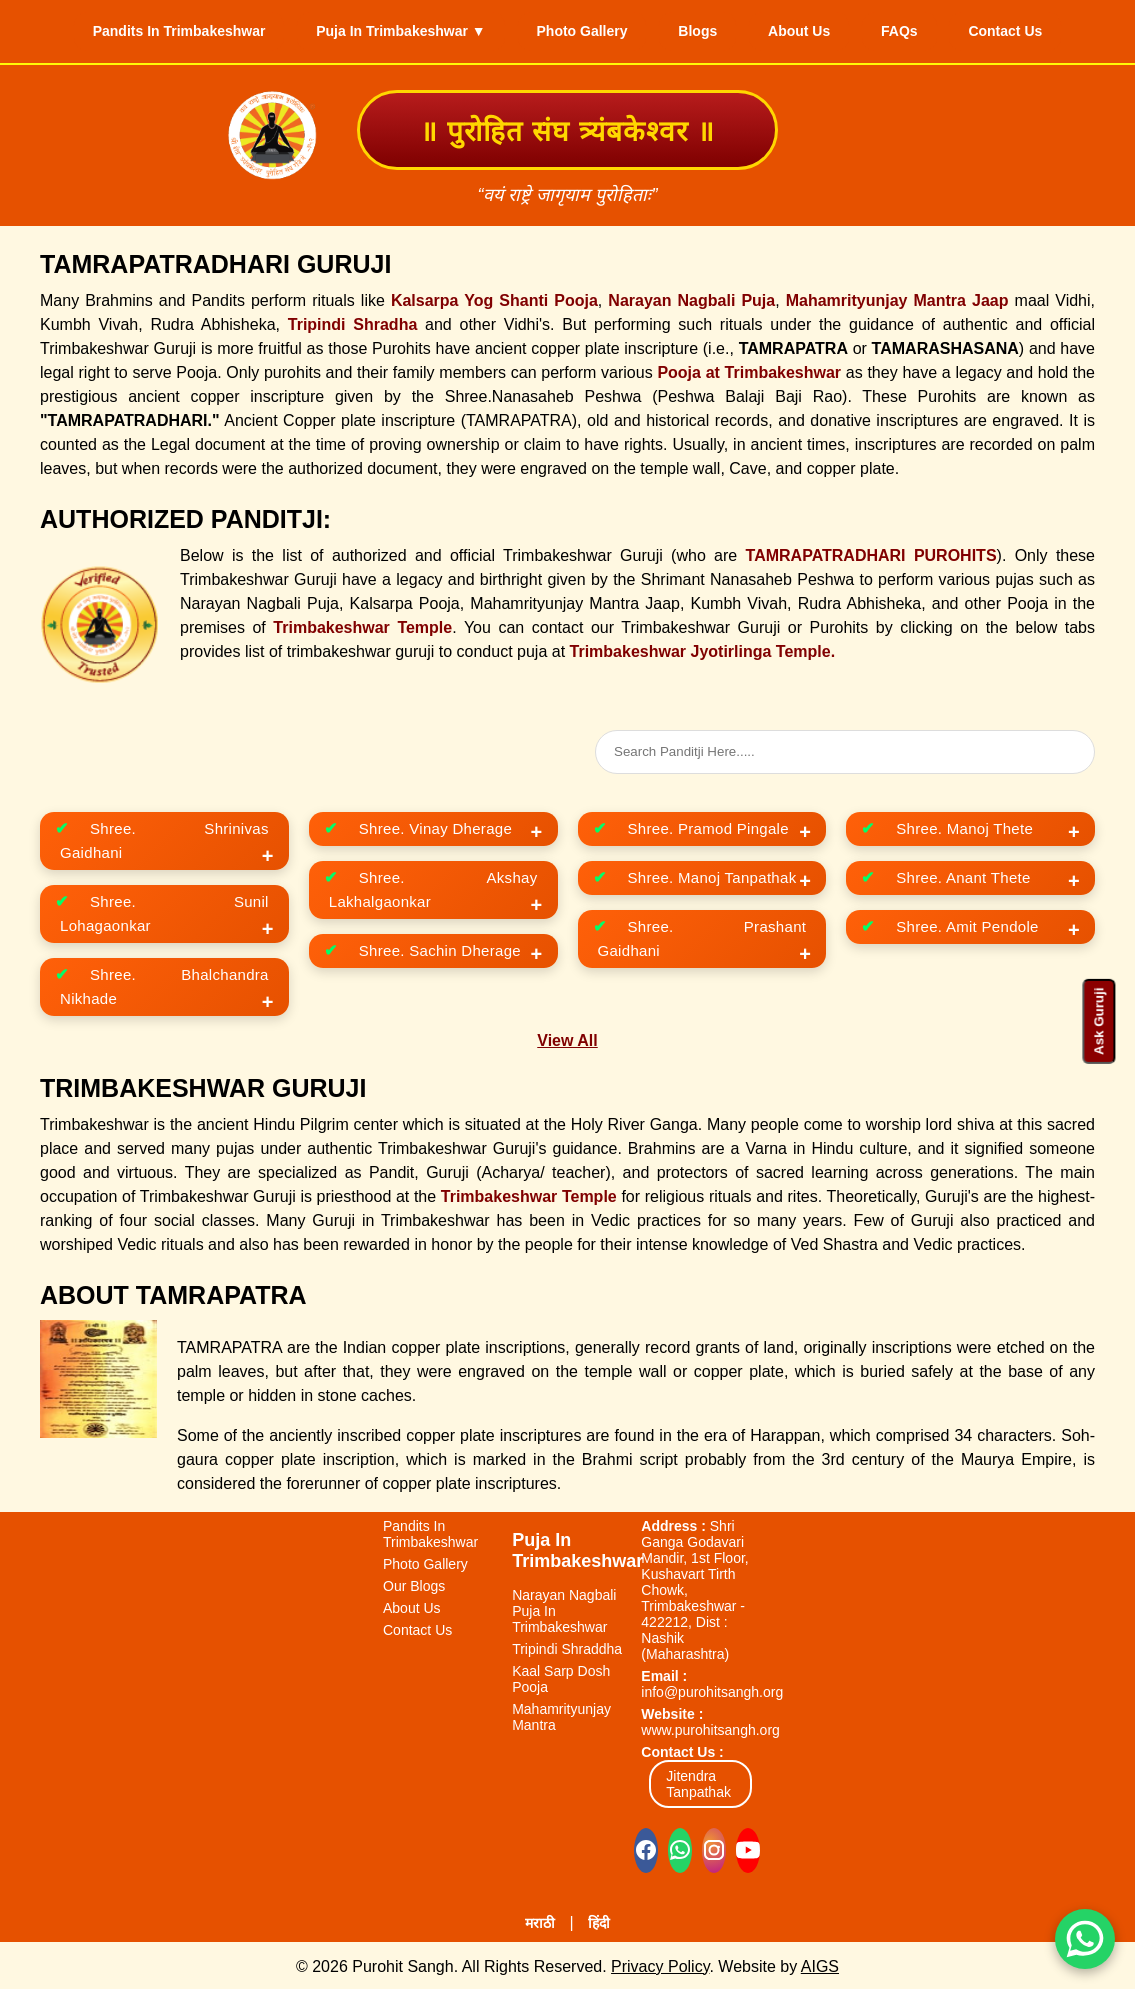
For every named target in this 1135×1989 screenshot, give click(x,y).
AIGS (820, 1963)
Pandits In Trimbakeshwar (150, 30)
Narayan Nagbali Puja (691, 297)
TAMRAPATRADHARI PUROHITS (871, 552)
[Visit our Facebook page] (646, 1847)
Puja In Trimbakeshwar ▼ (381, 30)
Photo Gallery (572, 30)
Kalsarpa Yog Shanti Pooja (494, 297)
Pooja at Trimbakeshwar (749, 369)
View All (567, 1037)
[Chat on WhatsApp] (680, 1847)
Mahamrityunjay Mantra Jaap (897, 297)
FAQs (918, 30)
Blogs (697, 30)
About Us (809, 30)
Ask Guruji (1098, 1020)
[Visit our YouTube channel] (748, 1847)
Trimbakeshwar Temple (362, 624)
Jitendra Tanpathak (698, 1781)
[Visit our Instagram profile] (714, 1847)
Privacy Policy (660, 1963)
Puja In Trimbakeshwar (577, 1547)
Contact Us (1034, 30)
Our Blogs (414, 1583)
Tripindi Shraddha (567, 1646)
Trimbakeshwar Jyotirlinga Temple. (703, 648)
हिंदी (599, 1920)
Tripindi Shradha (353, 321)
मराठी (540, 1920)
